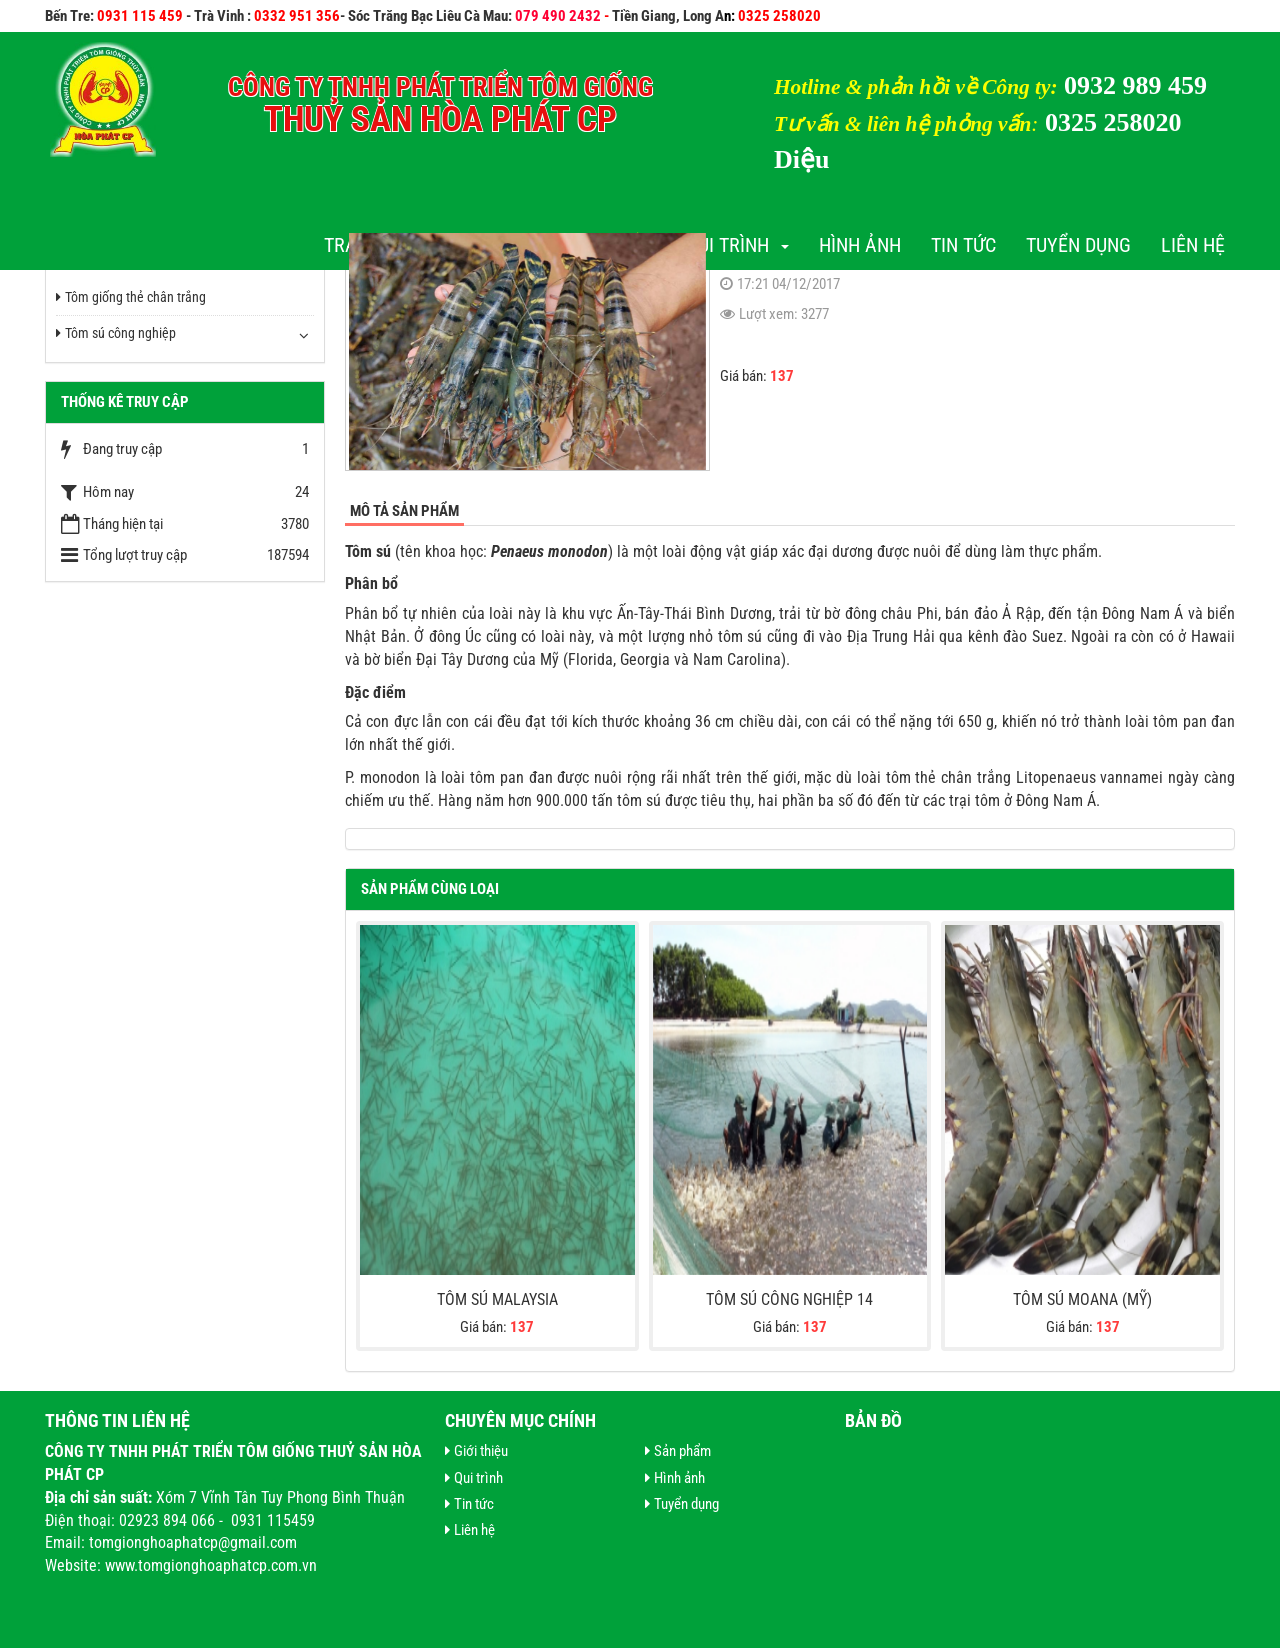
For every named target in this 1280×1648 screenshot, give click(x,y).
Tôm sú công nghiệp (116, 333)
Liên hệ (1193, 245)
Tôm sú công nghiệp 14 (789, 1299)
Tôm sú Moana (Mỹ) (1082, 1299)
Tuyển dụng (1078, 245)
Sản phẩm (678, 1451)
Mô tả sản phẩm (404, 511)
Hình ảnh (860, 245)
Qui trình (737, 245)
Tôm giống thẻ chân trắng (131, 297)
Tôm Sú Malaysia (497, 1299)
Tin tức (963, 245)
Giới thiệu (476, 1451)
